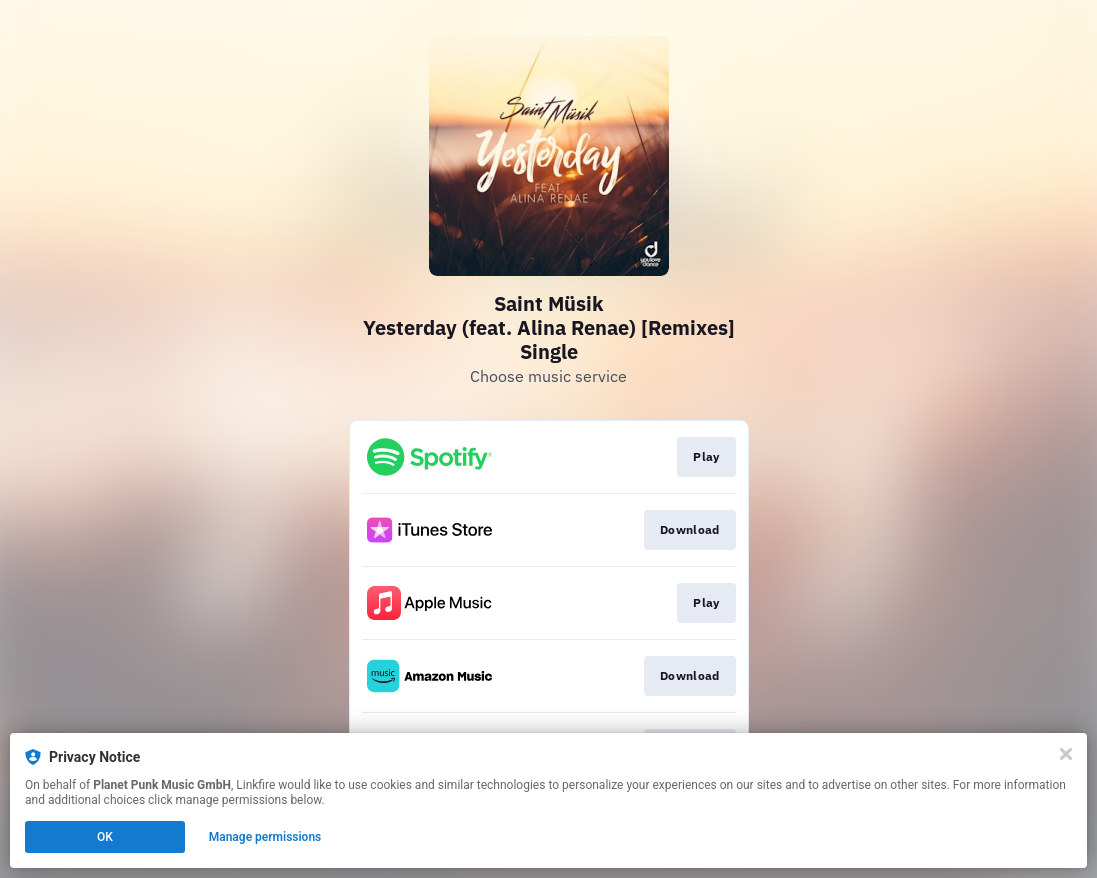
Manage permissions (265, 837)
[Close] (1066, 754)
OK (105, 837)
